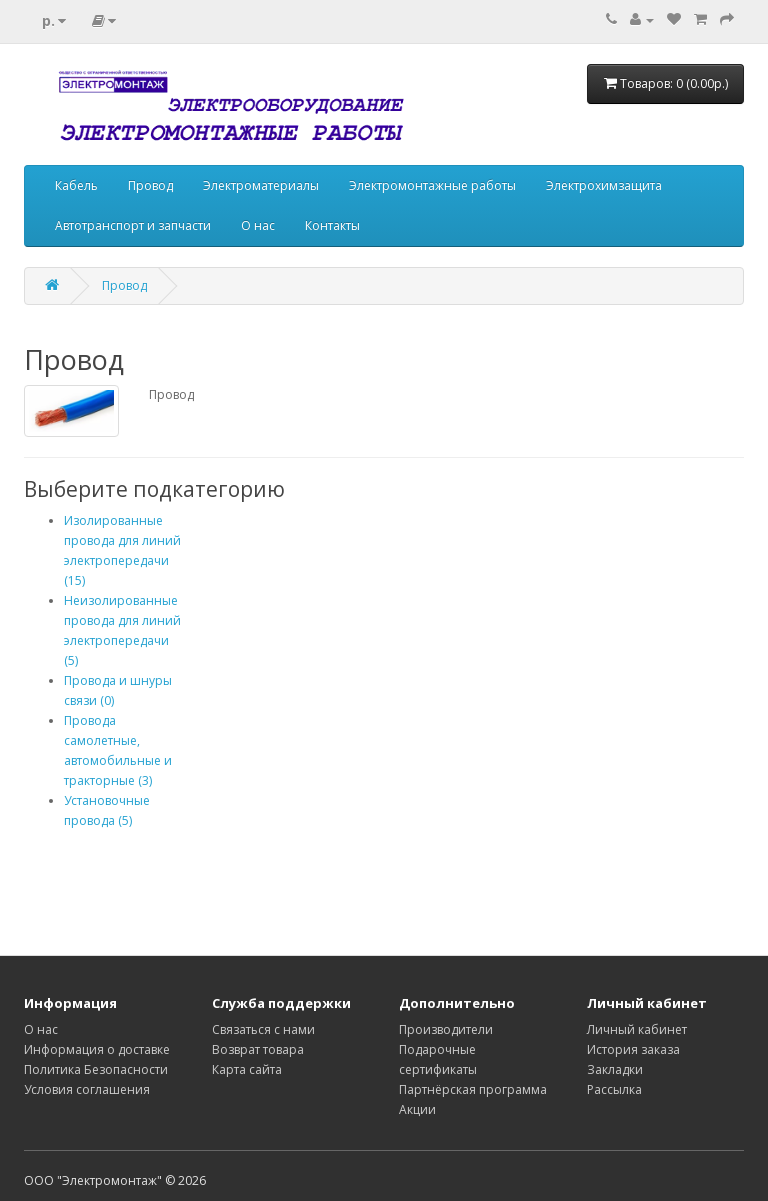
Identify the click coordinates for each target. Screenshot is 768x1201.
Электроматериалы (261, 185)
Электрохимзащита (604, 185)
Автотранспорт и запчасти (133, 225)
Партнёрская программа (473, 1089)
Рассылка (614, 1089)
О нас (258, 225)
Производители (446, 1029)
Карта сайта (247, 1069)
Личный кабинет (637, 1029)
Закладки (615, 1069)
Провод (150, 185)
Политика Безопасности (96, 1069)
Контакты (332, 225)
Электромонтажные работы (432, 185)
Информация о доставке (97, 1049)
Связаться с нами (263, 1029)
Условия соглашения (87, 1089)
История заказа (633, 1049)
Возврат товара (258, 1049)
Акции (417, 1109)
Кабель (76, 185)
